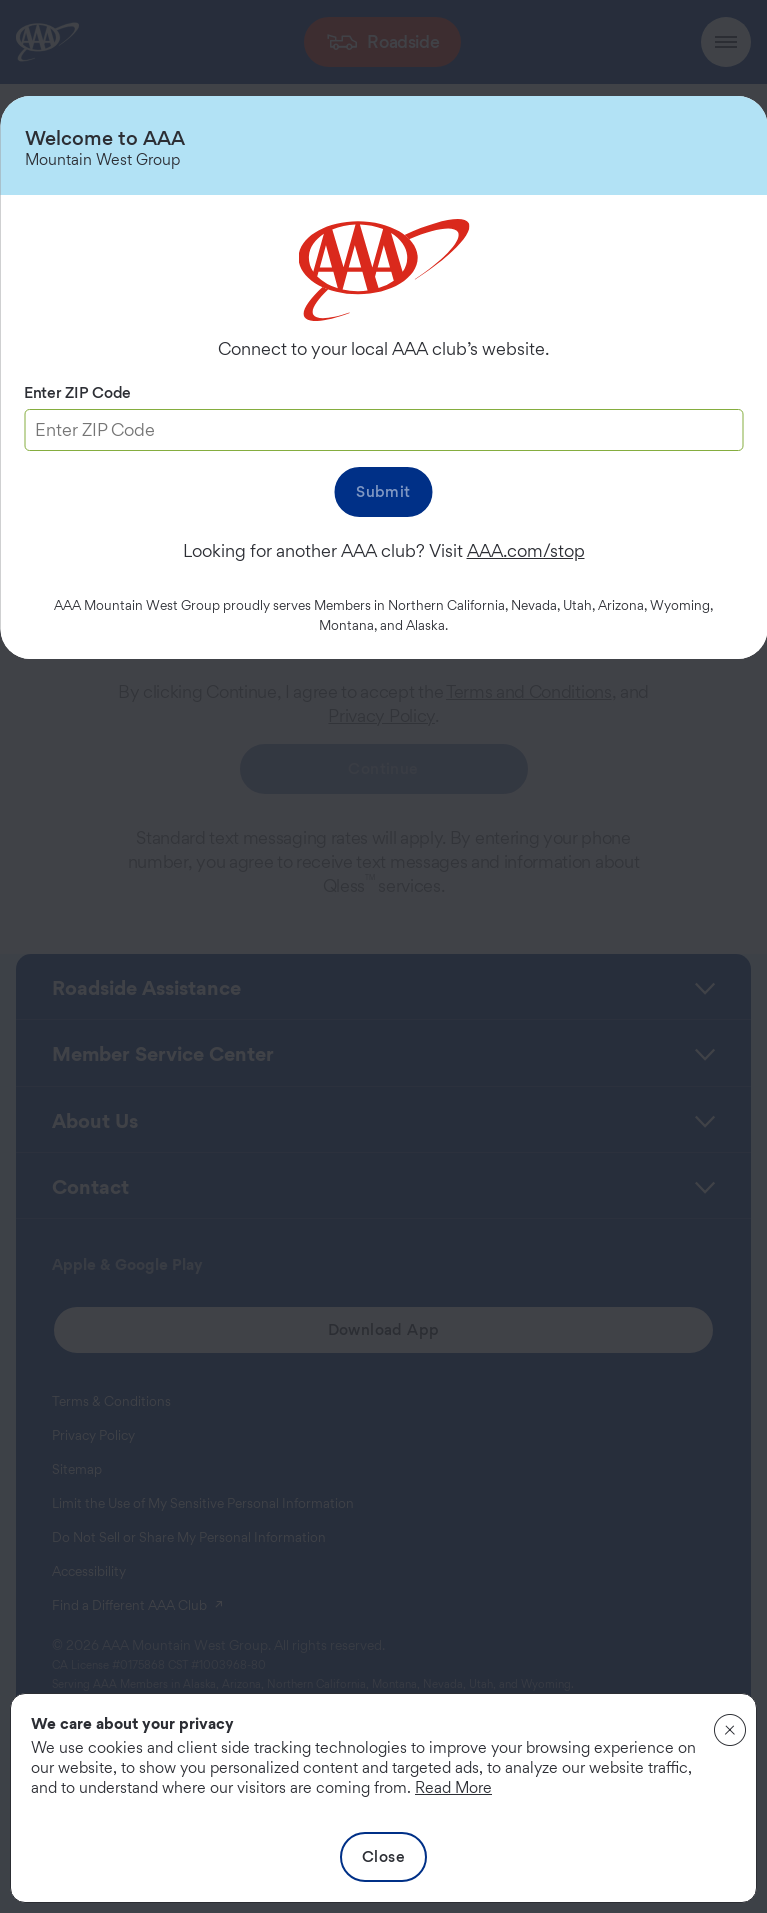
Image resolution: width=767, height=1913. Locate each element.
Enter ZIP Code (77, 392)
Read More (453, 1787)
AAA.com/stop (526, 550)
